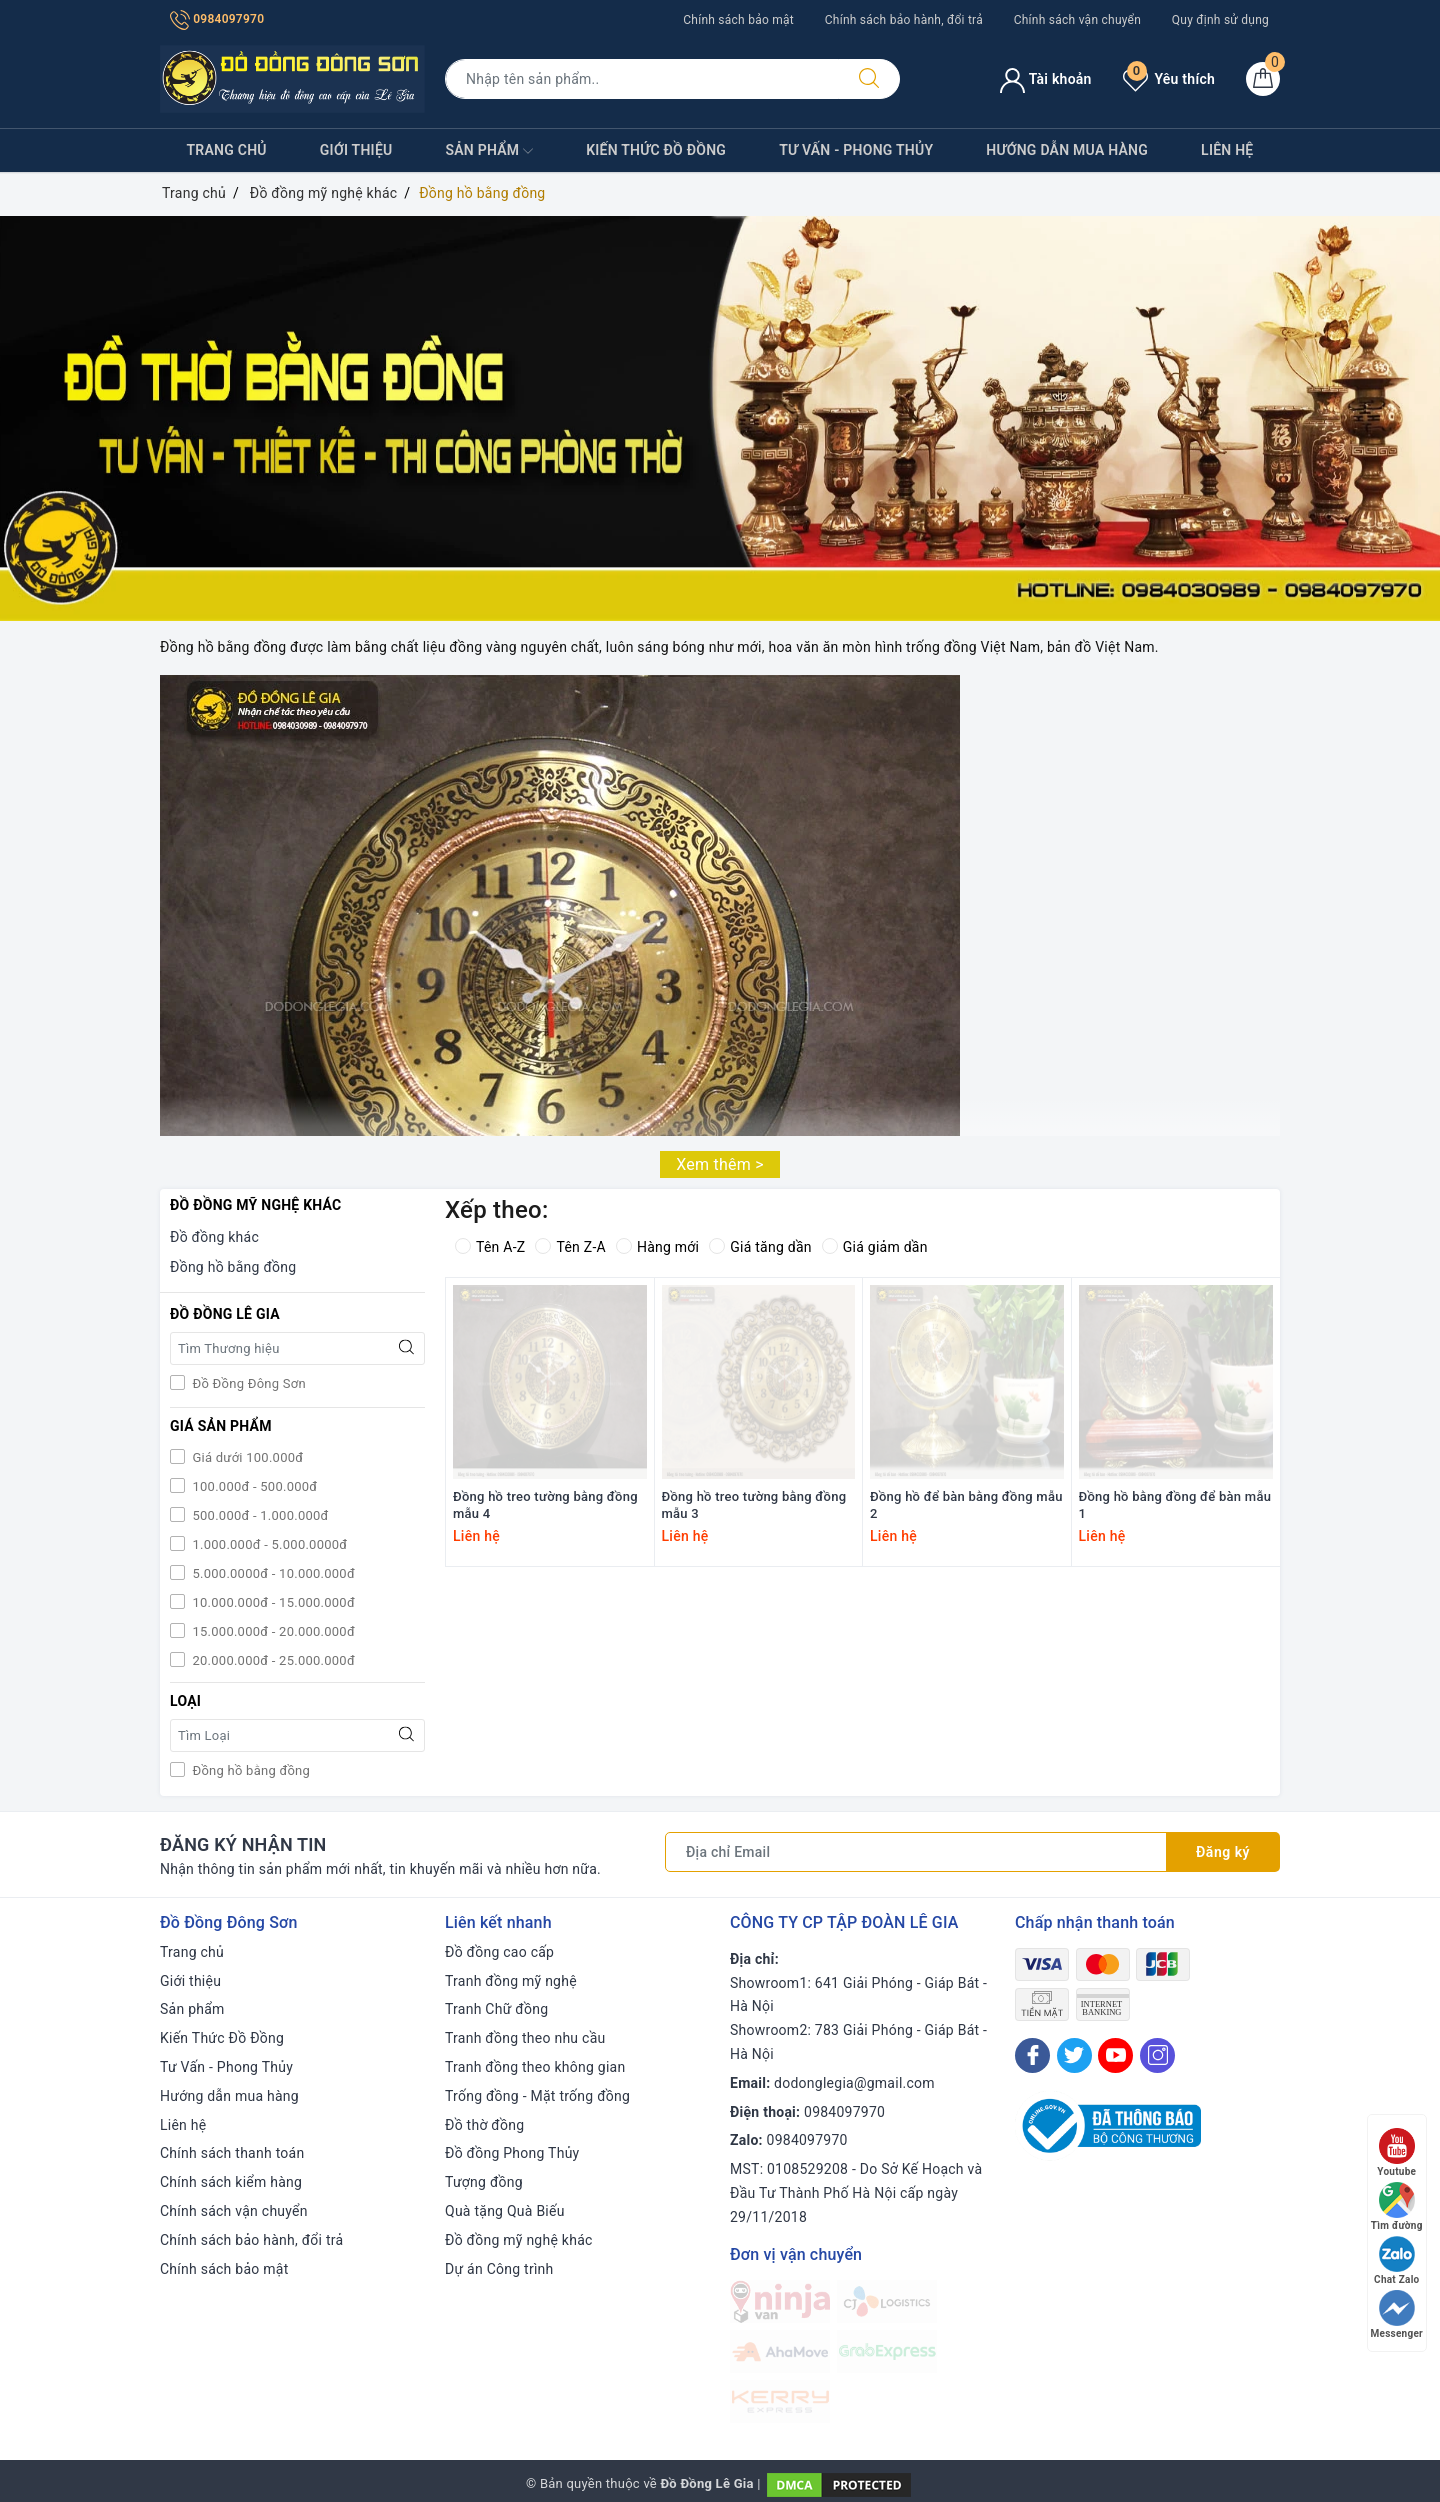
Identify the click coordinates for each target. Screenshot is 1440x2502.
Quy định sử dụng (1220, 20)
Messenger (1397, 2314)
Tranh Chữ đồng (496, 2009)
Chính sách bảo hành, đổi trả (904, 20)
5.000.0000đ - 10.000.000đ (272, 1573)
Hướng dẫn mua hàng (1067, 150)
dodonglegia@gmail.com (854, 2083)
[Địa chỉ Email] (916, 1852)
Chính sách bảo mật (738, 20)
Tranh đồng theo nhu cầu (525, 2038)
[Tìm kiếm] (869, 79)
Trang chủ (227, 150)
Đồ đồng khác (214, 1237)
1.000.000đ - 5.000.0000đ (268, 1544)
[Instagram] (1157, 2055)
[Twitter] (1074, 2055)
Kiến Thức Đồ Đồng (656, 150)
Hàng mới (657, 1247)
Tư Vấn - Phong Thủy (856, 150)
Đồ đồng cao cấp (499, 1952)
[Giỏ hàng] (1263, 79)
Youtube (1396, 2152)
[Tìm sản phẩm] (642, 79)
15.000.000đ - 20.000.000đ (272, 1631)
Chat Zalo (1396, 2260)
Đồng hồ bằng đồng (233, 1267)
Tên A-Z (490, 1247)
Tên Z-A (570, 1247)
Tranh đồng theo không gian (535, 2067)
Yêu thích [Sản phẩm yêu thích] (1169, 79)
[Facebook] (1032, 2055)
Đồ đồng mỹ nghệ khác (519, 2240)
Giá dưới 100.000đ (246, 1457)
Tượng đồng (484, 2182)
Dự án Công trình (499, 2269)
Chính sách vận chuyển (1077, 20)
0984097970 (217, 19)
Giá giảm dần (875, 1247)
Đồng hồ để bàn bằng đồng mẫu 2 (966, 1505)
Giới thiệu (356, 150)
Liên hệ (1227, 150)
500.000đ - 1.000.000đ (259, 1515)
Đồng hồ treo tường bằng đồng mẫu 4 (545, 1505)
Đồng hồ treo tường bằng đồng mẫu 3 (754, 1505)
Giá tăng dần (760, 1247)
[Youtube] (1115, 2055)
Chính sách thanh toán (232, 2153)
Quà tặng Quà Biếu (505, 2211)
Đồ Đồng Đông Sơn (247, 1383)
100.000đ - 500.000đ (253, 1486)
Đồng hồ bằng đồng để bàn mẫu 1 (1175, 1505)
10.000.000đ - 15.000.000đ (272, 1602)
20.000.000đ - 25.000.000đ (272, 1660)
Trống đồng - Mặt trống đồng (537, 2096)
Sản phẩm (489, 151)
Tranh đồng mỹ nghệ (511, 1981)
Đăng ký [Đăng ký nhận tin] (1223, 1852)
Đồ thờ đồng (484, 2125)
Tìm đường (1397, 2206)
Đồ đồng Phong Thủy (512, 2153)
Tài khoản (1045, 79)
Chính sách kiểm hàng (231, 2182)
